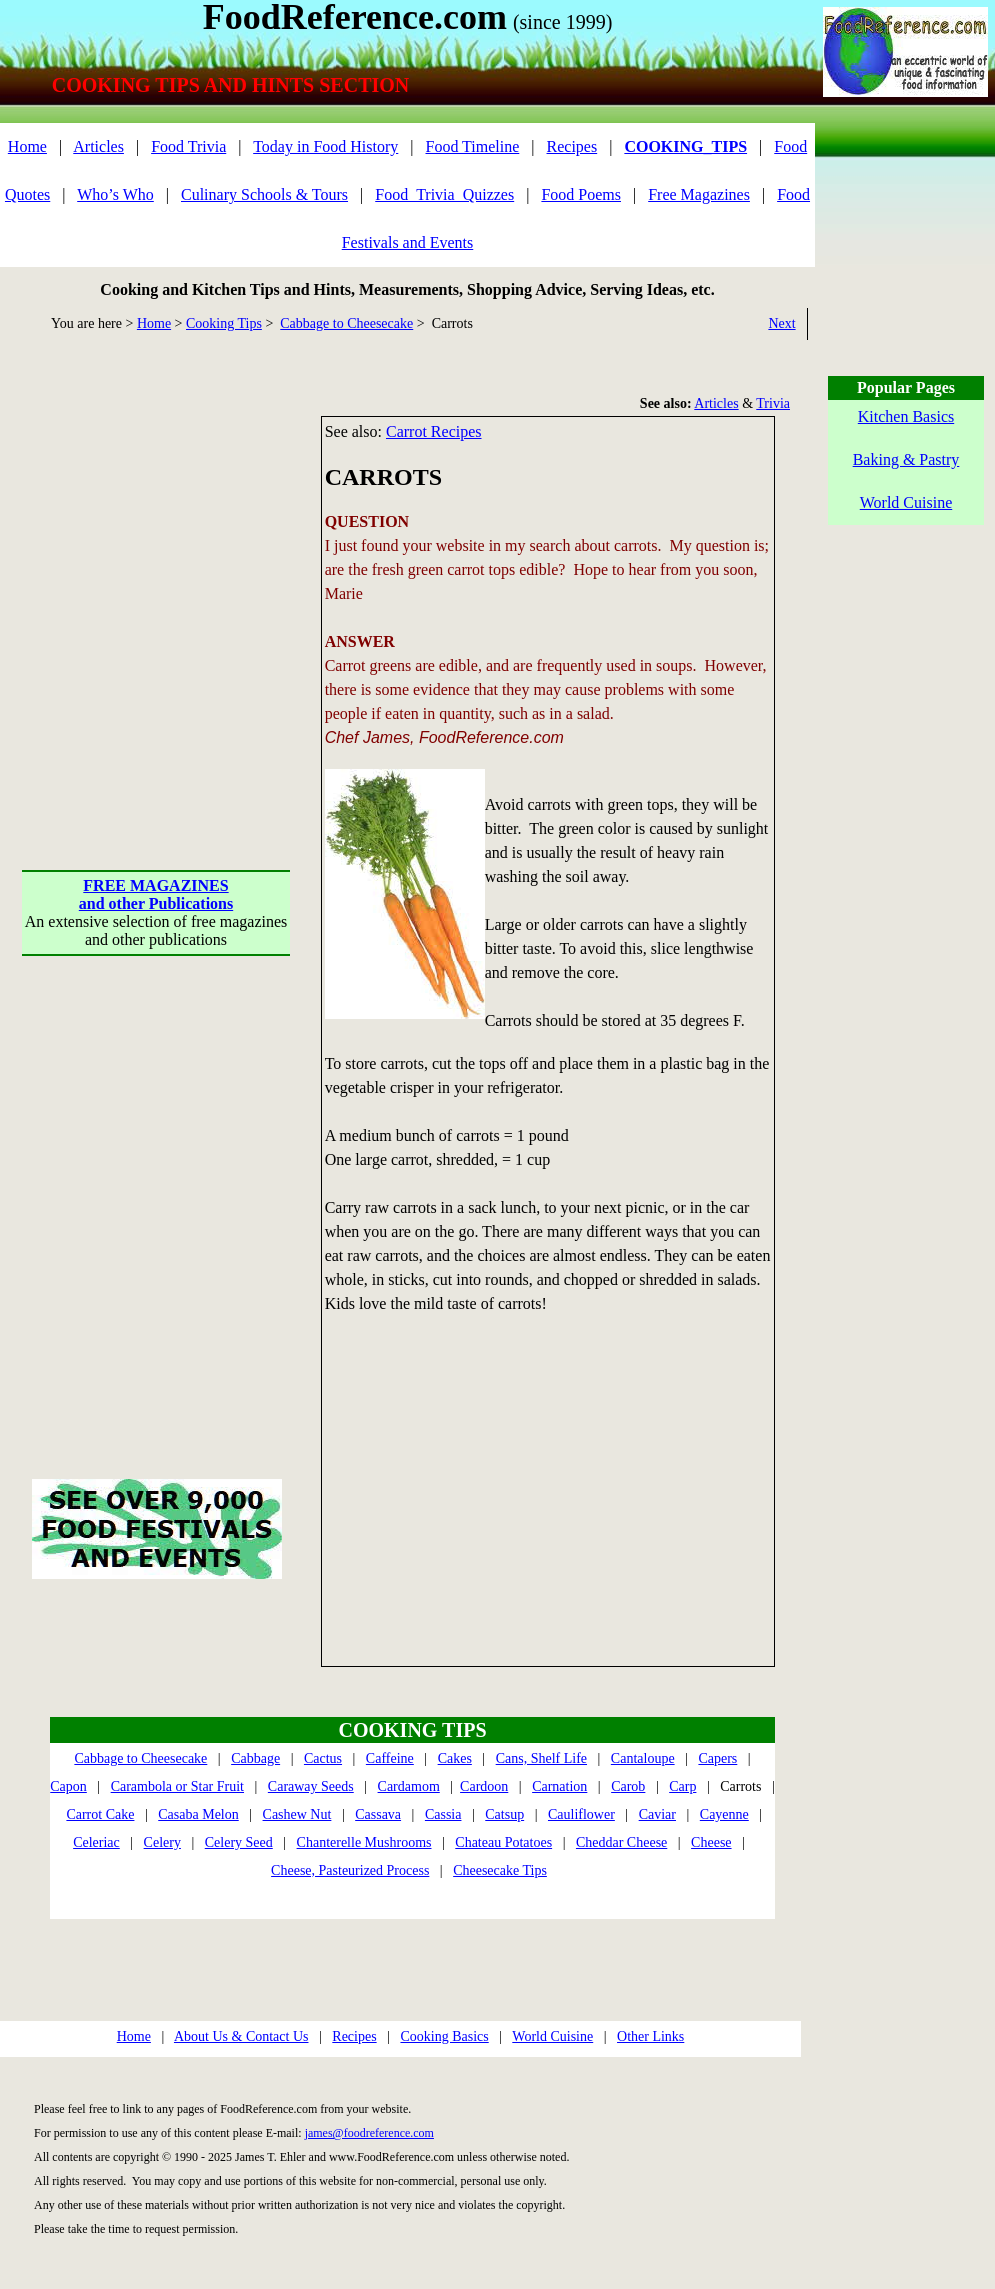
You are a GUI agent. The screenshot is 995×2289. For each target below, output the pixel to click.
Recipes (572, 146)
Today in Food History (325, 146)
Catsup (504, 1814)
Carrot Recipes (434, 431)
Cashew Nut (297, 1814)
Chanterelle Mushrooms (364, 1842)
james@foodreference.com (369, 2133)
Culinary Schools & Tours (264, 194)
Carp (682, 1786)
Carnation (559, 1786)
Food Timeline (473, 146)
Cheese (711, 1842)
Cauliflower (581, 1814)
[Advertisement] (187, 603)
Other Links (650, 2036)
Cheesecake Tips (500, 1870)
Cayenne (724, 1814)
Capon (68, 1786)
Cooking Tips (224, 323)
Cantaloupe (643, 1758)
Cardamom (409, 1786)
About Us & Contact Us (241, 2036)
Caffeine (390, 1758)
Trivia (773, 403)
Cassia (443, 1814)
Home (27, 146)
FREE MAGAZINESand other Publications (156, 894)
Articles (98, 146)
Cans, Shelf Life (541, 1758)
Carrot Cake (100, 1814)
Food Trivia (188, 146)
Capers (717, 1758)
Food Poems (581, 194)
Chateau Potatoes (503, 1842)
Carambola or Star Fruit (177, 1786)
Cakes (455, 1758)
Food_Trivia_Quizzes (444, 194)
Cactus (323, 1758)
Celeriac (96, 1842)
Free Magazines (699, 194)
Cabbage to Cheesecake (346, 323)
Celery (162, 1842)
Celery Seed (239, 1842)
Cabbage (255, 1758)
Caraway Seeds (311, 1786)
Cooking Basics (444, 2036)
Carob (628, 1786)
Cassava (378, 1814)
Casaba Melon (198, 1814)
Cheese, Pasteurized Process (350, 1870)
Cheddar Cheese (621, 1842)
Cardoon (484, 1786)
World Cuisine (552, 2036)
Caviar (657, 1814)
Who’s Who (115, 194)
